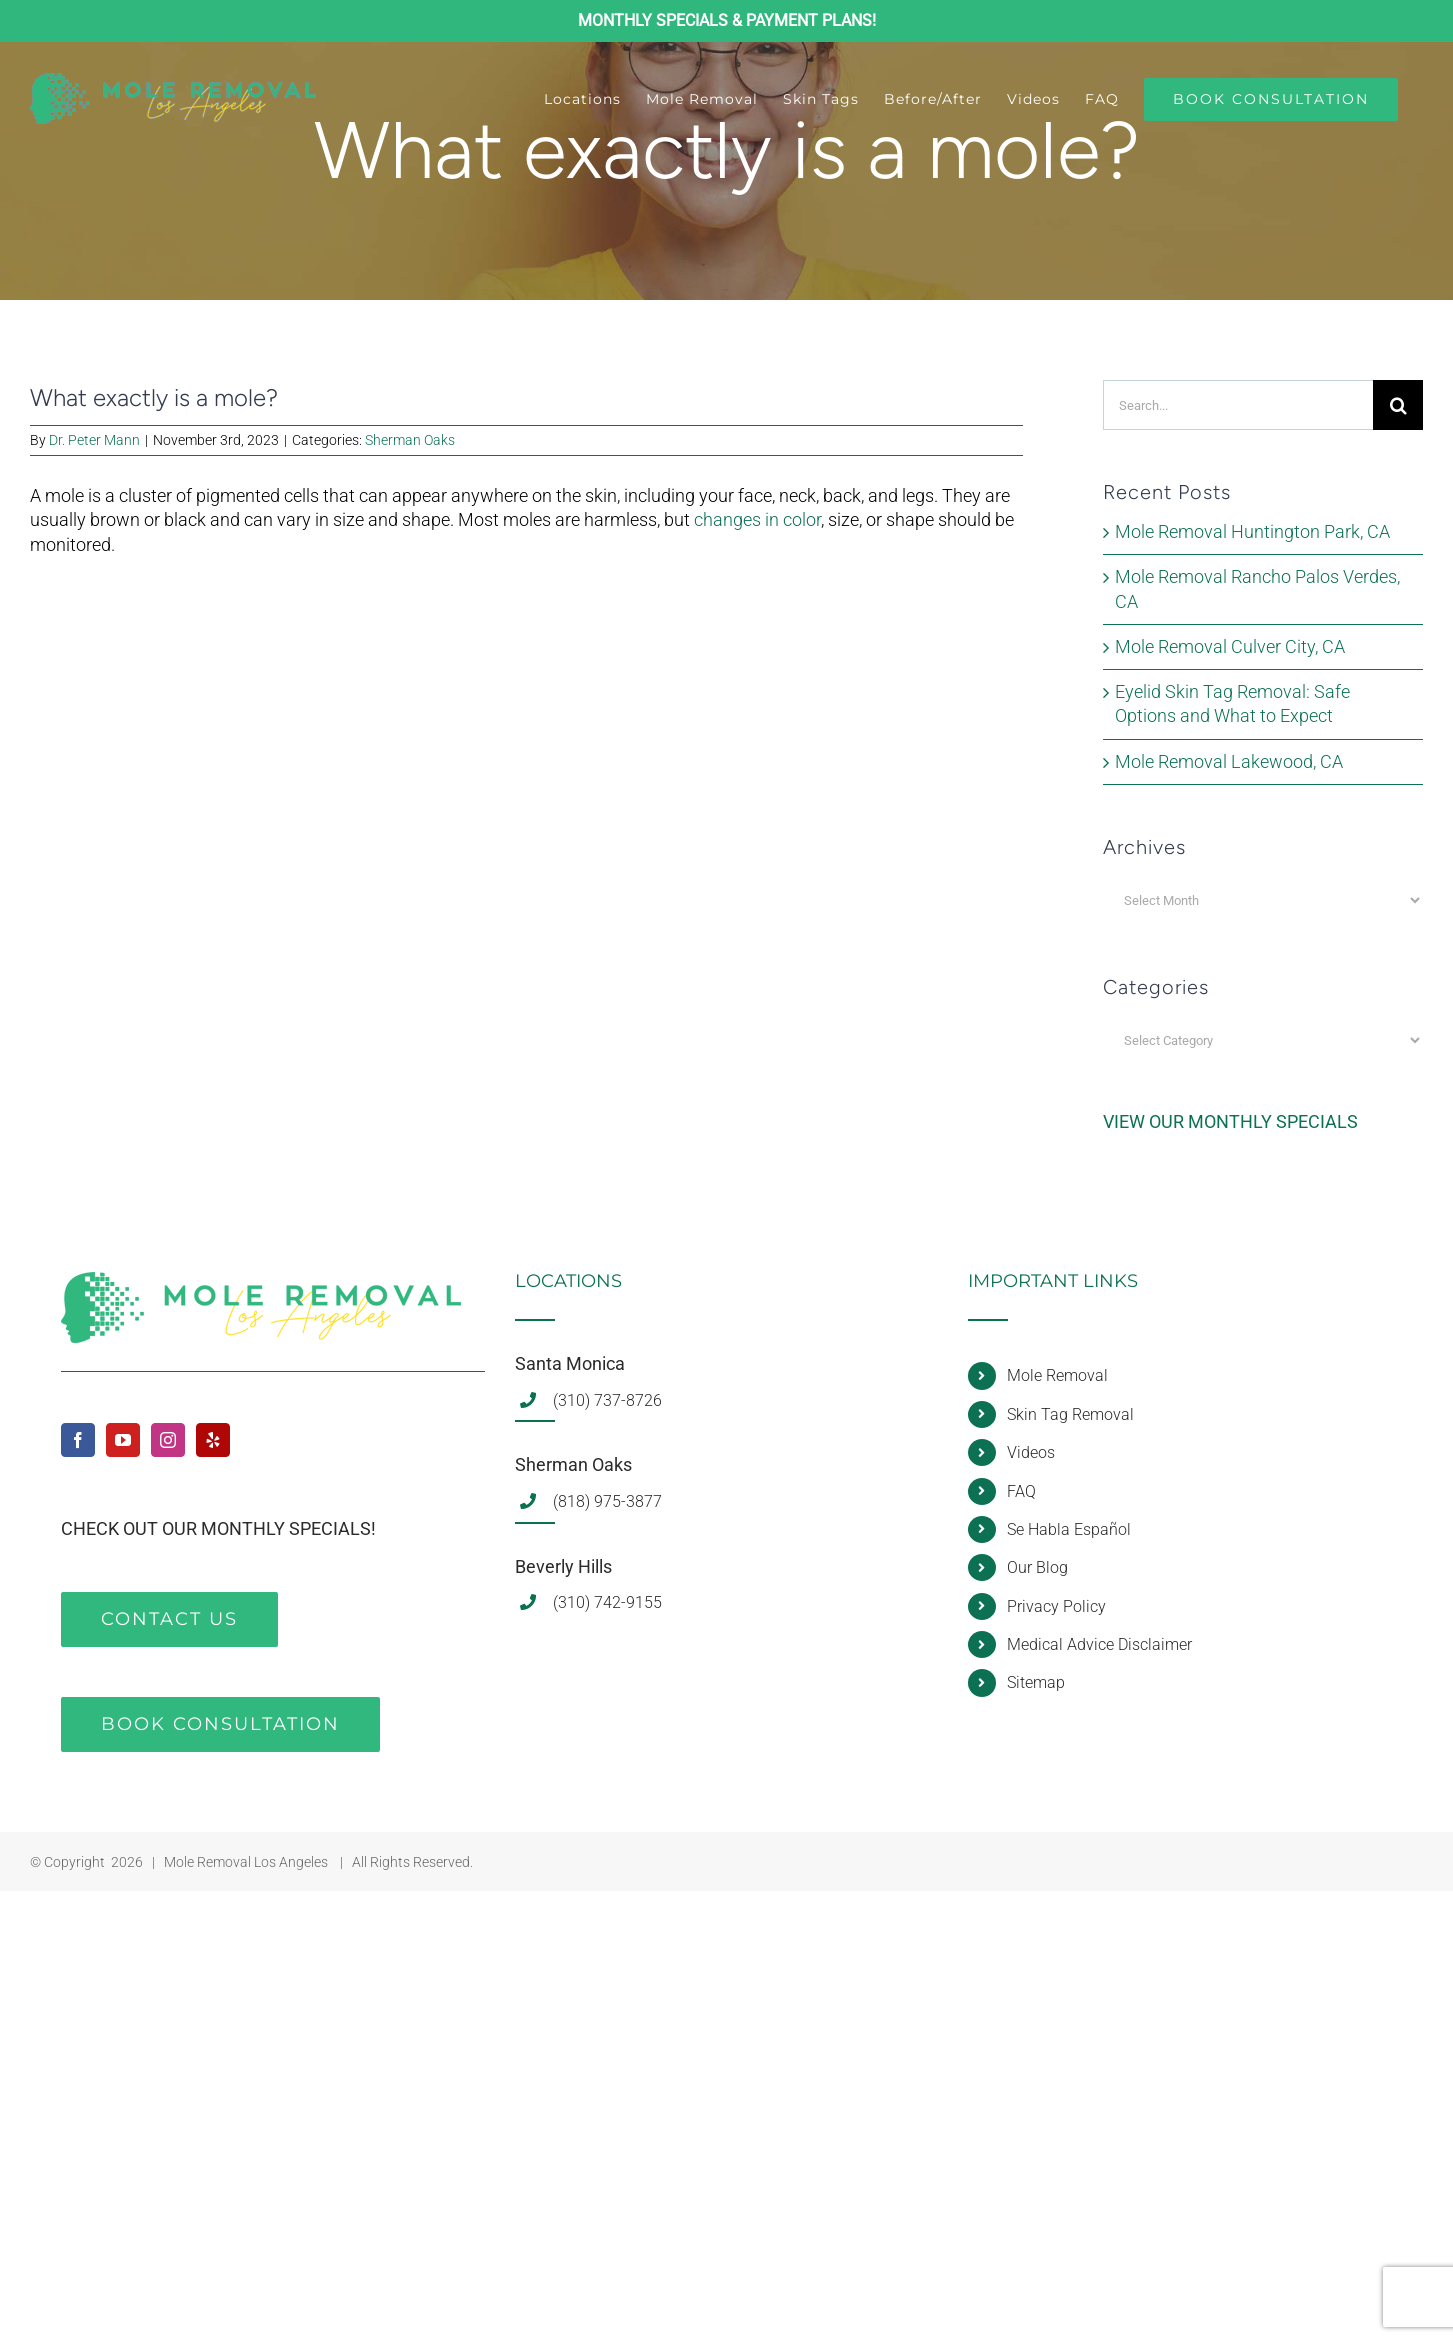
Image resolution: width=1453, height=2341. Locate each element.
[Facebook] (78, 1440)
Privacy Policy (1056, 1606)
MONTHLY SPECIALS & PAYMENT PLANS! (727, 20)
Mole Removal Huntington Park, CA (1252, 531)
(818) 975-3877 (607, 1501)
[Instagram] (168, 1440)
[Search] (1398, 405)
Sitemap (1036, 1682)
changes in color (757, 519)
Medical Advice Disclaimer (1099, 1644)
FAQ (1021, 1491)
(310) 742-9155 (607, 1602)
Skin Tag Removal (1070, 1414)
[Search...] (1238, 405)
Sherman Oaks (410, 440)
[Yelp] (213, 1440)
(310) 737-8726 (607, 1400)
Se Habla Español (1069, 1529)
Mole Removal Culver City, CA (1230, 646)
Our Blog (1037, 1567)
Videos (1031, 1452)
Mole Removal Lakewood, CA (1229, 761)
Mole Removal (1057, 1375)
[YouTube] (123, 1440)
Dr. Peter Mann (94, 440)
